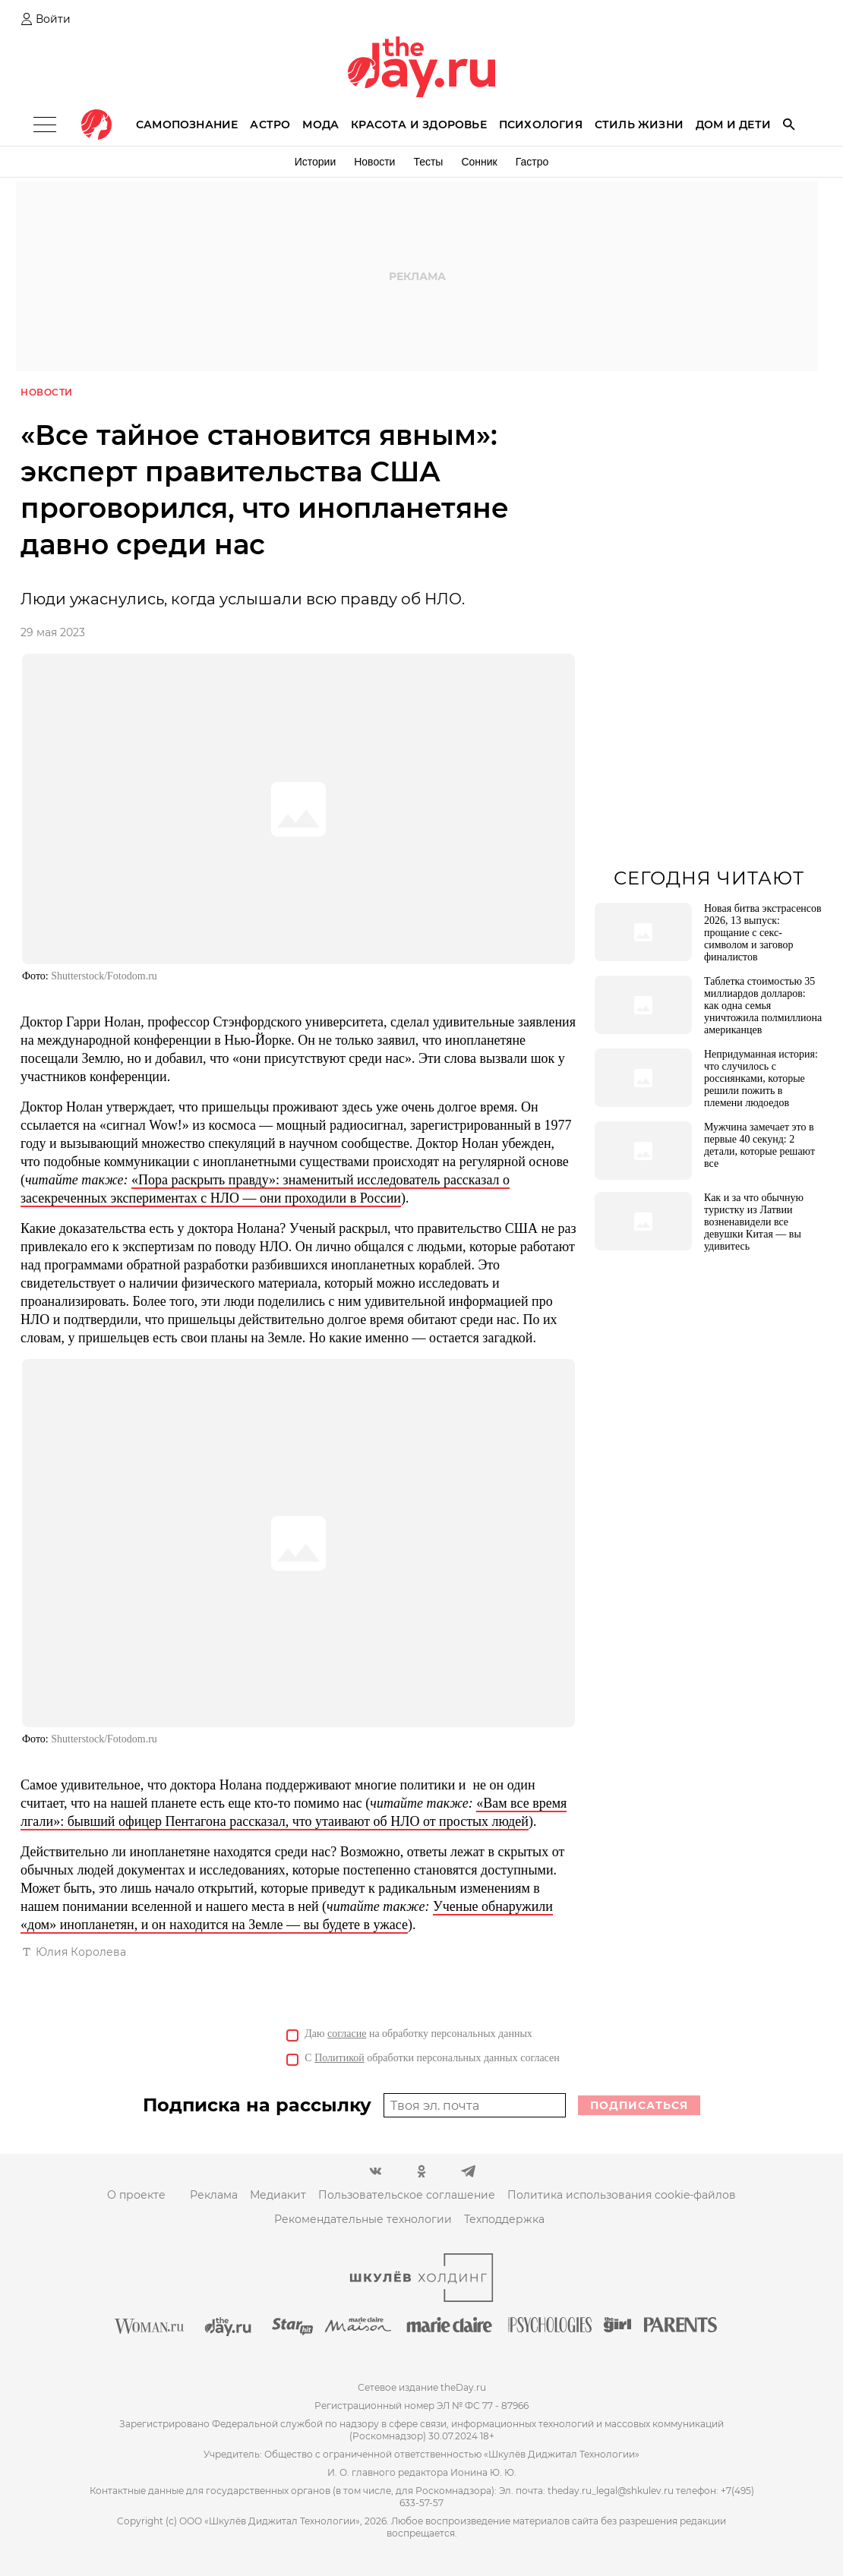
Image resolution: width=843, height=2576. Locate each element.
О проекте (136, 2195)
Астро (270, 124)
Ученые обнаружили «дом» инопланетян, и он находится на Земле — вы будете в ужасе (287, 1916)
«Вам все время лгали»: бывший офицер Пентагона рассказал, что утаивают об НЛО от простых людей (294, 1813)
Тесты (428, 162)
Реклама (214, 2195)
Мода (320, 124)
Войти (53, 19)
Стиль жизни (639, 124)
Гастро (532, 162)
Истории (315, 162)
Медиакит (278, 2195)
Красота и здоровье (419, 124)
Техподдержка (504, 2220)
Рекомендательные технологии (363, 2220)
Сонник (479, 162)
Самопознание (187, 124)
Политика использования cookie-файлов (621, 2195)
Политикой (339, 2058)
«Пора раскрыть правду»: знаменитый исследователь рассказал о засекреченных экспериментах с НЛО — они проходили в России (265, 1189)
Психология (541, 124)
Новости (374, 162)
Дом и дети (733, 124)
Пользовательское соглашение (406, 2195)
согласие (346, 2034)
